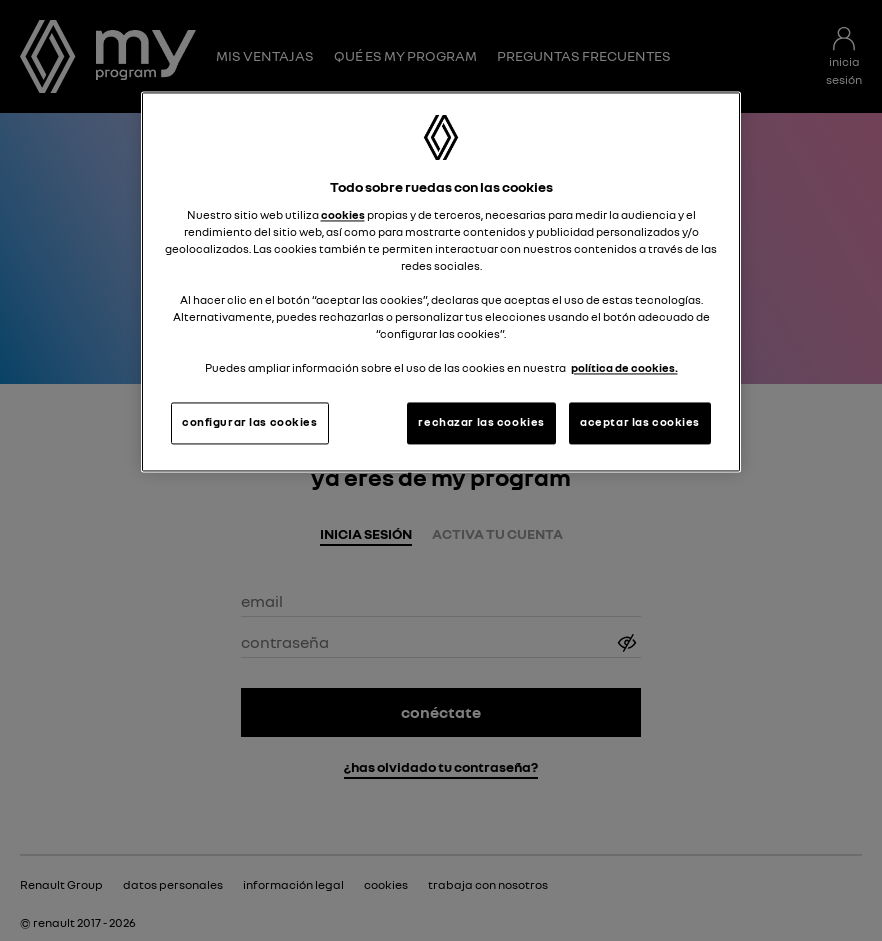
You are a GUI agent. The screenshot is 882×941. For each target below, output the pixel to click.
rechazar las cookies (481, 423)
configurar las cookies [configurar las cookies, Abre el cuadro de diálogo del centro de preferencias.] (250, 423)
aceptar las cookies (640, 423)
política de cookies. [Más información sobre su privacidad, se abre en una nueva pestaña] (624, 369)
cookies (343, 215)
